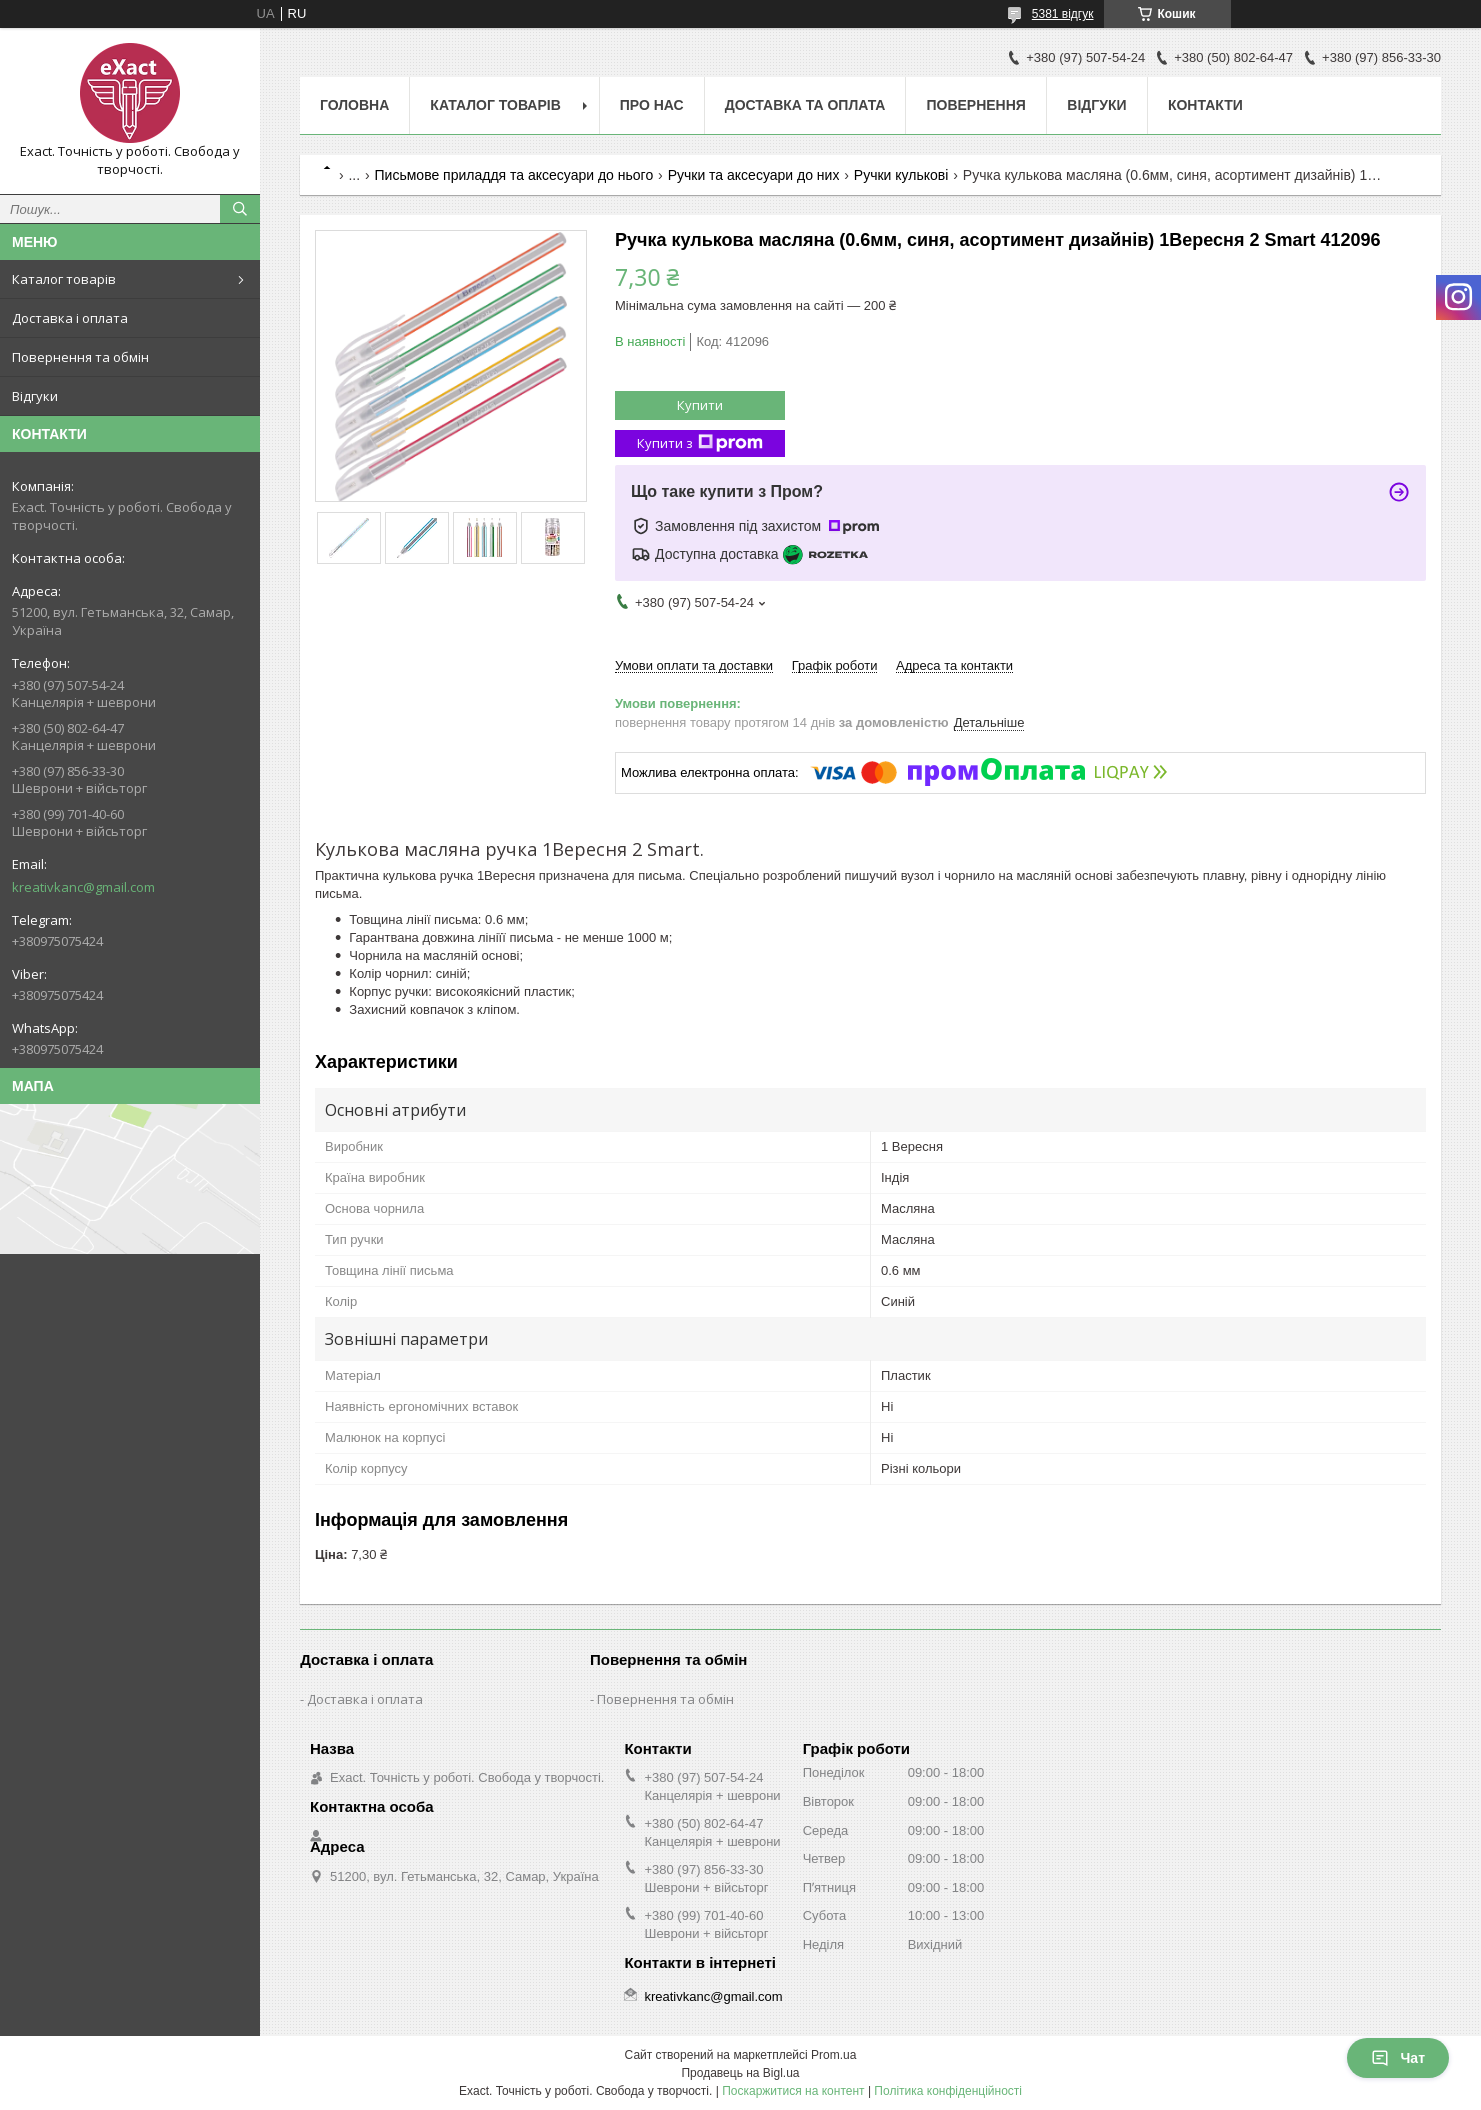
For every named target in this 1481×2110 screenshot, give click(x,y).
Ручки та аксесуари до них (754, 175)
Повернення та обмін (80, 357)
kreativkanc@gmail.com (83, 887)
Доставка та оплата (805, 105)
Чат (1398, 2058)
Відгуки (35, 396)
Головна (354, 105)
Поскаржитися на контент (793, 2091)
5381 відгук (1063, 14)
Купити (700, 405)
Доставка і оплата (70, 318)
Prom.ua (833, 2055)
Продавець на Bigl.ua (740, 2073)
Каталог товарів (64, 279)
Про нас (652, 105)
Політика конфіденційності (948, 2091)
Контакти (1205, 105)
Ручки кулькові (901, 175)
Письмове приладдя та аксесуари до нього (514, 175)
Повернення (975, 105)
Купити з (700, 443)
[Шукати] (240, 209)
